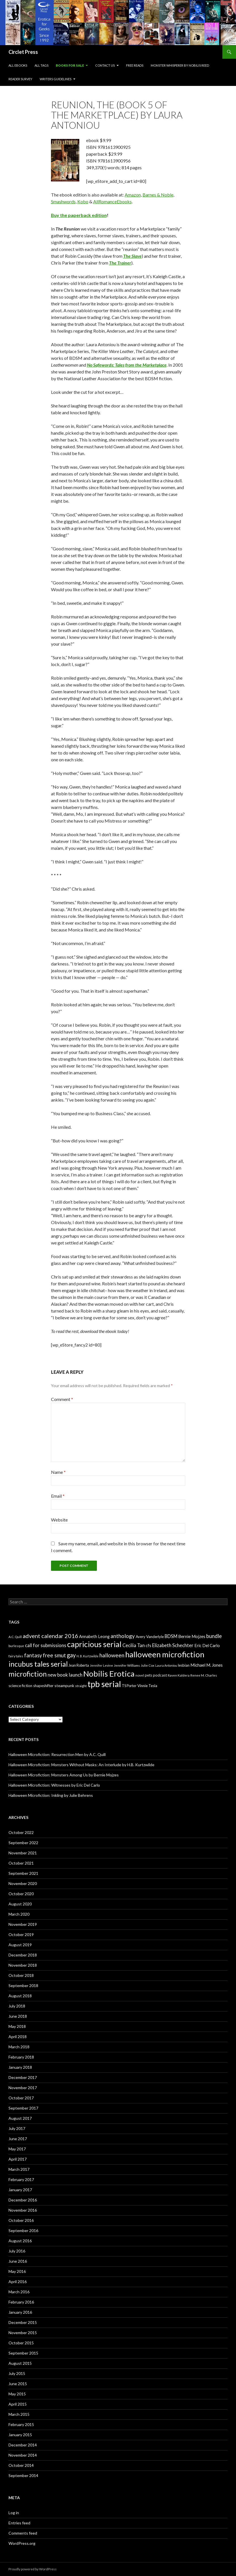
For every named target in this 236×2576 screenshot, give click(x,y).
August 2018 (20, 1995)
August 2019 (20, 1944)
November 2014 (22, 2455)
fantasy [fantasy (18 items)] (33, 1655)
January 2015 (20, 2434)
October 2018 (21, 1975)
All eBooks (17, 65)
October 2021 (21, 1863)
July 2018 (16, 2006)
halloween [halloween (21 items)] (111, 1655)
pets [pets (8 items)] (148, 1675)
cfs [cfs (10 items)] (148, 1645)
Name (58, 1472)
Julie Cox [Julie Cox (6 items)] (147, 1665)
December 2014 (22, 2444)
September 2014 (23, 2475)
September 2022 (23, 1842)
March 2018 (18, 2046)
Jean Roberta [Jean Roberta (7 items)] (79, 1665)
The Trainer (120, 262)
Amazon (133, 194)
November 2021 (22, 1852)
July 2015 (16, 2373)
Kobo (82, 201)
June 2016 (17, 2261)
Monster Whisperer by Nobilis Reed (180, 65)
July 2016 (16, 2251)
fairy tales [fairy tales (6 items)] (15, 1656)
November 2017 (22, 2087)
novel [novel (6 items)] (139, 1675)
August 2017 (20, 2118)
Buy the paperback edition (79, 215)
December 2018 (22, 1954)
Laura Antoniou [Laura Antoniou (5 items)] (166, 1665)
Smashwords (63, 201)
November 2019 (22, 1924)
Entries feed (19, 2522)
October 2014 (21, 2465)
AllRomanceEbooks (112, 201)
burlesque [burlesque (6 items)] (16, 1646)
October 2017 (21, 2097)
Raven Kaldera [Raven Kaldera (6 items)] (179, 1675)
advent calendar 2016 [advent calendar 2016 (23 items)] (50, 1635)
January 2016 (20, 2312)
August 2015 (20, 2363)
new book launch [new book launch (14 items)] (65, 1675)
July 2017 (16, 2128)
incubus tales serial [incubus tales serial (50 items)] (38, 1664)
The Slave (132, 256)
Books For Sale (70, 65)
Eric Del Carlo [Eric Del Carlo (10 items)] (207, 1645)
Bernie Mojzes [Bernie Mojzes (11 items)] (191, 1636)
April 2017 (17, 2159)
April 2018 (17, 2036)
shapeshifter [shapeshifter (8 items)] (43, 1685)
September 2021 (23, 1873)
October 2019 (21, 1934)
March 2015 (18, 2414)
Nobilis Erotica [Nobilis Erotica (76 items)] (109, 1673)
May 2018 (17, 2026)
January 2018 (20, 2067)
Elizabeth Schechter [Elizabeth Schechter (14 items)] (173, 1645)
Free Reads (134, 65)
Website (59, 1519)
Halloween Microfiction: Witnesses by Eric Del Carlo (54, 1785)
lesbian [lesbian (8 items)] (184, 1665)
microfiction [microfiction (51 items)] (27, 1674)
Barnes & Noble (158, 194)
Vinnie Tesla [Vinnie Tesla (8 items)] (147, 1685)
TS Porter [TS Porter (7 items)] (129, 1686)
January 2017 (20, 2189)
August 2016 (20, 2240)
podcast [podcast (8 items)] (160, 1675)
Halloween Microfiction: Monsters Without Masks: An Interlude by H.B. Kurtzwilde (81, 1764)
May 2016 (17, 2271)
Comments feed (22, 2533)
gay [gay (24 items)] (71, 1655)
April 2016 (17, 2281)
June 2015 (17, 2383)
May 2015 (17, 2393)
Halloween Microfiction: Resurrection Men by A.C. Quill (57, 1754)
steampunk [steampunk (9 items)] (64, 1685)
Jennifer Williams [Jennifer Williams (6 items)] (127, 1665)
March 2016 (18, 2291)
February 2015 (21, 2424)
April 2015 (17, 2404)
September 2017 (23, 2108)
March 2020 (18, 1914)
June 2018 (17, 2016)
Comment (62, 1399)
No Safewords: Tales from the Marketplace (127, 364)
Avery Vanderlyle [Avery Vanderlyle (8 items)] (150, 1636)
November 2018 (22, 1965)
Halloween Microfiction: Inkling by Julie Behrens (50, 1795)
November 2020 (22, 1883)
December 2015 (22, 2322)
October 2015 (21, 2342)
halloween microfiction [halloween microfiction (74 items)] (164, 1654)
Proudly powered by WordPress (32, 2569)
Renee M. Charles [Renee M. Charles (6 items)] (203, 1675)
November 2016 (22, 2210)
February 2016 (21, 2302)
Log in (13, 2512)
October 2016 (21, 2220)
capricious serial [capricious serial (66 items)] (94, 1644)
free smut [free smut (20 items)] (54, 1655)
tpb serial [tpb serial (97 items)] (104, 1684)
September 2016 (23, 2230)
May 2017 (17, 2148)
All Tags (41, 65)
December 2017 (22, 2077)
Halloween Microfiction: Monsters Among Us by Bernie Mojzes (63, 1774)
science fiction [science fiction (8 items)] (20, 1685)
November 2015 (22, 2332)
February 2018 (21, 2057)
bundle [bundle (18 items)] (214, 1636)
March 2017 (18, 2169)
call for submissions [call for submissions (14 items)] (45, 1645)
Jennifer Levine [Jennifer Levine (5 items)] (101, 1665)
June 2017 (17, 2138)
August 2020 (20, 1903)
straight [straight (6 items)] (81, 1686)
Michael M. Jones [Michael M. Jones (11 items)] (206, 1665)
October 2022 (21, 1832)
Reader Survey (20, 79)
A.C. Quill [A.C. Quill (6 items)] (15, 1637)
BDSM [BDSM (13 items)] (171, 1636)
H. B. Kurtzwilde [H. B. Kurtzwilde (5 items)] (87, 1656)
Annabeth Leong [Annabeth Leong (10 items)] (94, 1636)
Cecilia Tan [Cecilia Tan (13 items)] (133, 1645)
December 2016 (22, 2199)
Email (58, 1496)
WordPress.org (21, 2543)
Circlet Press (23, 52)
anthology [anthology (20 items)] (122, 1636)
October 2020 (21, 1893)
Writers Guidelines (55, 79)
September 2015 (23, 2353)
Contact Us (105, 65)
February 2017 (21, 2179)
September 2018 (23, 1985)
